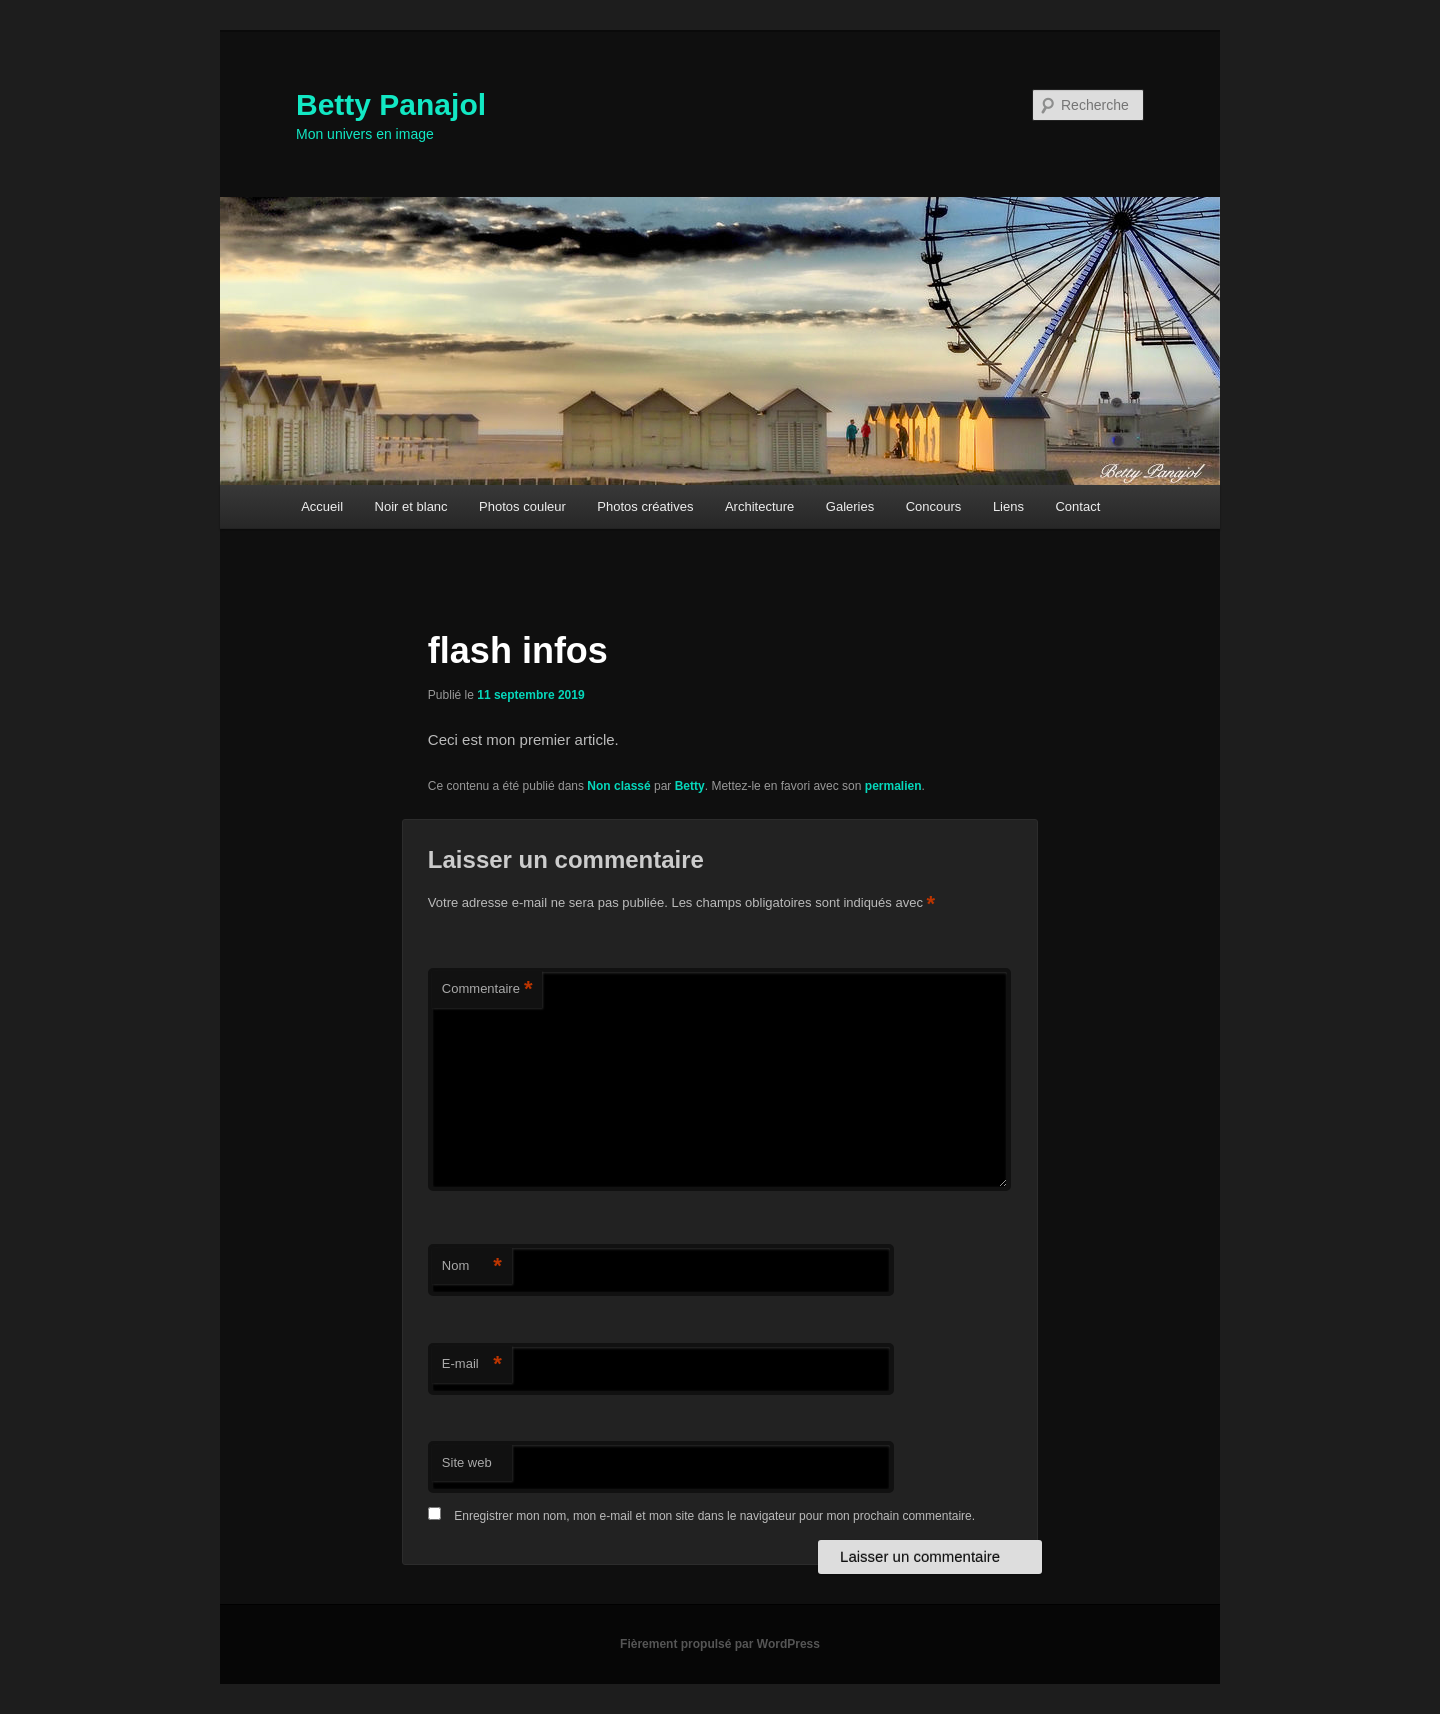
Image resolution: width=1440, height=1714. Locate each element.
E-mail (472, 1364)
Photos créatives (645, 506)
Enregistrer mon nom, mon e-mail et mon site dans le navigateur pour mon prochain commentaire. (714, 1516)
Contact (1077, 506)
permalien (893, 786)
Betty (690, 786)
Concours (934, 506)
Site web (467, 1462)
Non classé (618, 786)
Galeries (850, 506)
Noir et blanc (411, 506)
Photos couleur (522, 506)
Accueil (322, 506)
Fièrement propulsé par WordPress (720, 1644)
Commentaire (487, 989)
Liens (1008, 506)
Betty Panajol (391, 104)
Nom (472, 1266)
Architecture (759, 506)
